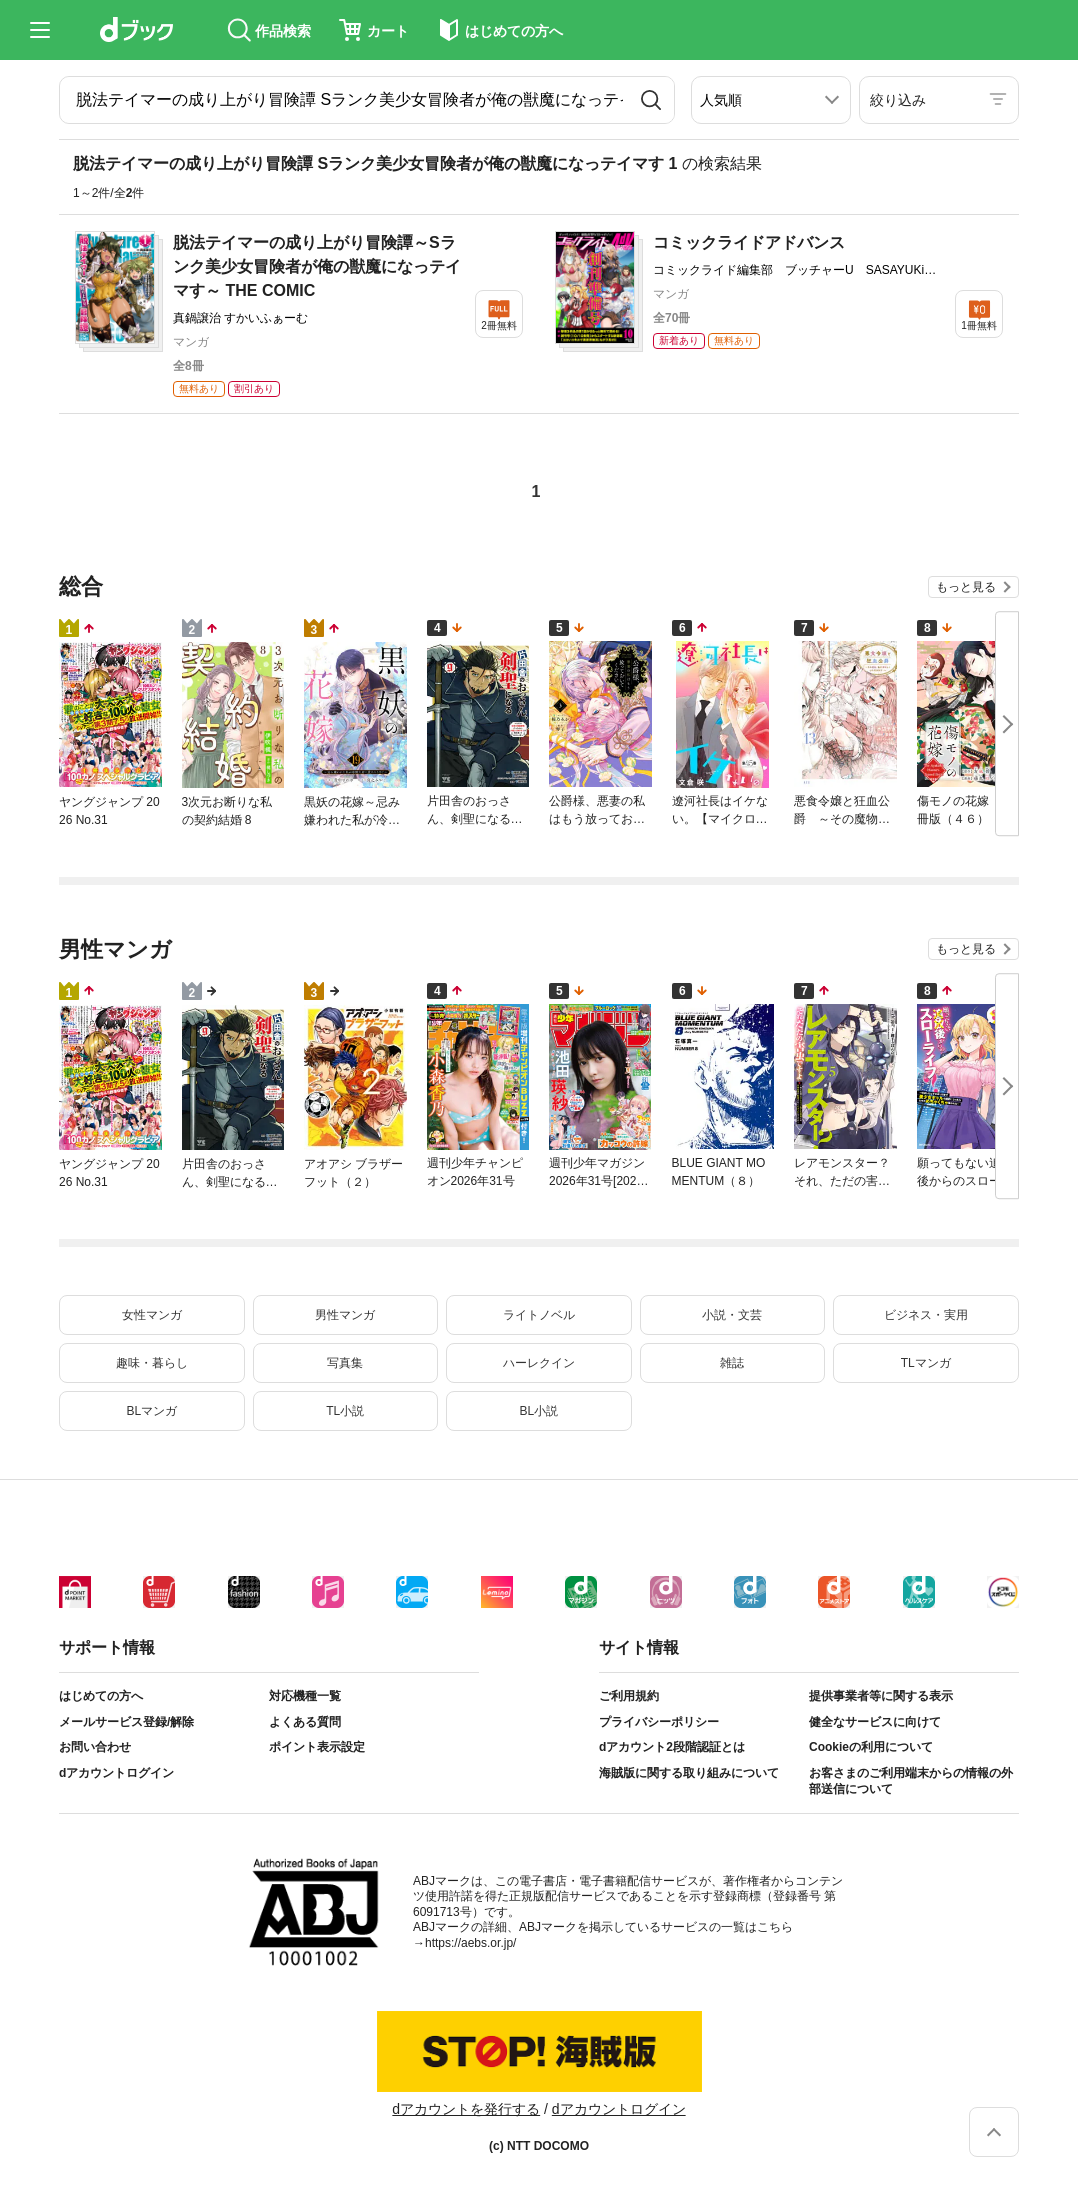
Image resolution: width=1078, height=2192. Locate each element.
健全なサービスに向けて (875, 1722)
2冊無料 (499, 325)
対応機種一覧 (305, 1696)
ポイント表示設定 (317, 1747)
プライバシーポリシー (659, 1722)
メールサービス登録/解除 (126, 1722)
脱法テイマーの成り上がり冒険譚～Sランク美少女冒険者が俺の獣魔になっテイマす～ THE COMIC (317, 266)
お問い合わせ (95, 1747)
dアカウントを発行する (466, 2109)
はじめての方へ (101, 1696)
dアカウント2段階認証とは (672, 1747)
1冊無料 (979, 325)
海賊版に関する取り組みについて (689, 1773)
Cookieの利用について (871, 1747)
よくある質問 (305, 1722)
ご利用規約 (629, 1696)
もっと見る (966, 587)
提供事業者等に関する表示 (881, 1696)
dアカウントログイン (116, 1773)
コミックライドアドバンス (749, 242)
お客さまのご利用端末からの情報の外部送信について (911, 1781)
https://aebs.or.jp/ (470, 1943)
